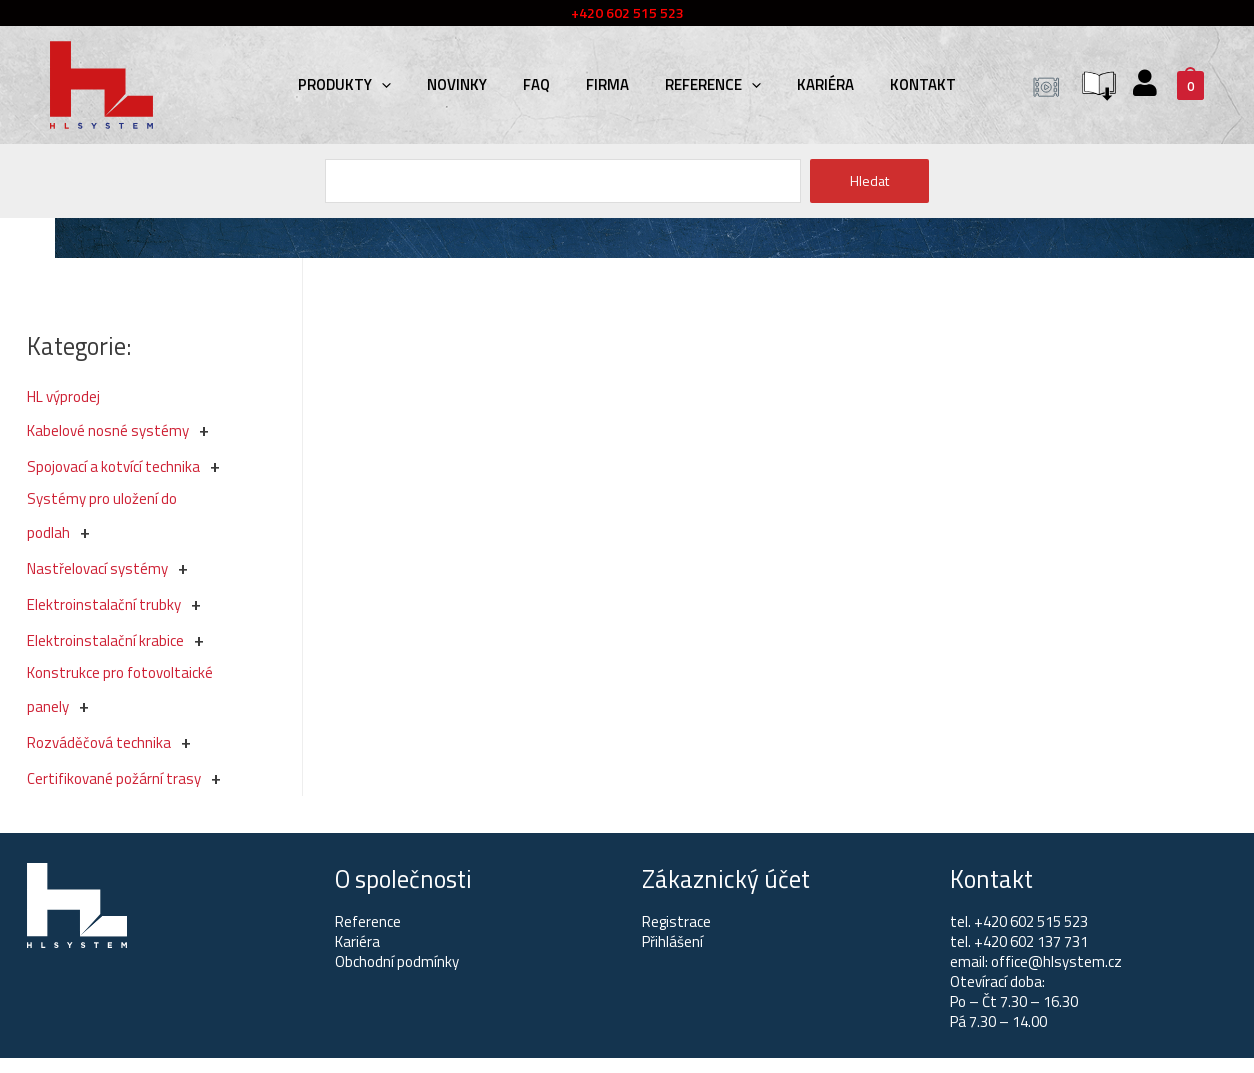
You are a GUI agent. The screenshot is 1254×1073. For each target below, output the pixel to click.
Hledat (869, 180)
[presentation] (381, 84)
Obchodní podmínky (397, 961)
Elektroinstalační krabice (105, 640)
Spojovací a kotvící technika (113, 466)
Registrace (676, 921)
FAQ (536, 84)
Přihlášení (672, 941)
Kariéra (825, 84)
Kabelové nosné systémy (108, 430)
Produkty (344, 84)
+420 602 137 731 (1031, 941)
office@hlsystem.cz (1056, 961)
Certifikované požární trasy (114, 778)
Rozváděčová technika (99, 742)
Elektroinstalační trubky (104, 604)
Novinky (457, 84)
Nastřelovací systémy (97, 568)
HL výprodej (63, 396)
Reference (713, 84)
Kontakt (923, 84)
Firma (607, 84)
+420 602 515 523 (1031, 921)
